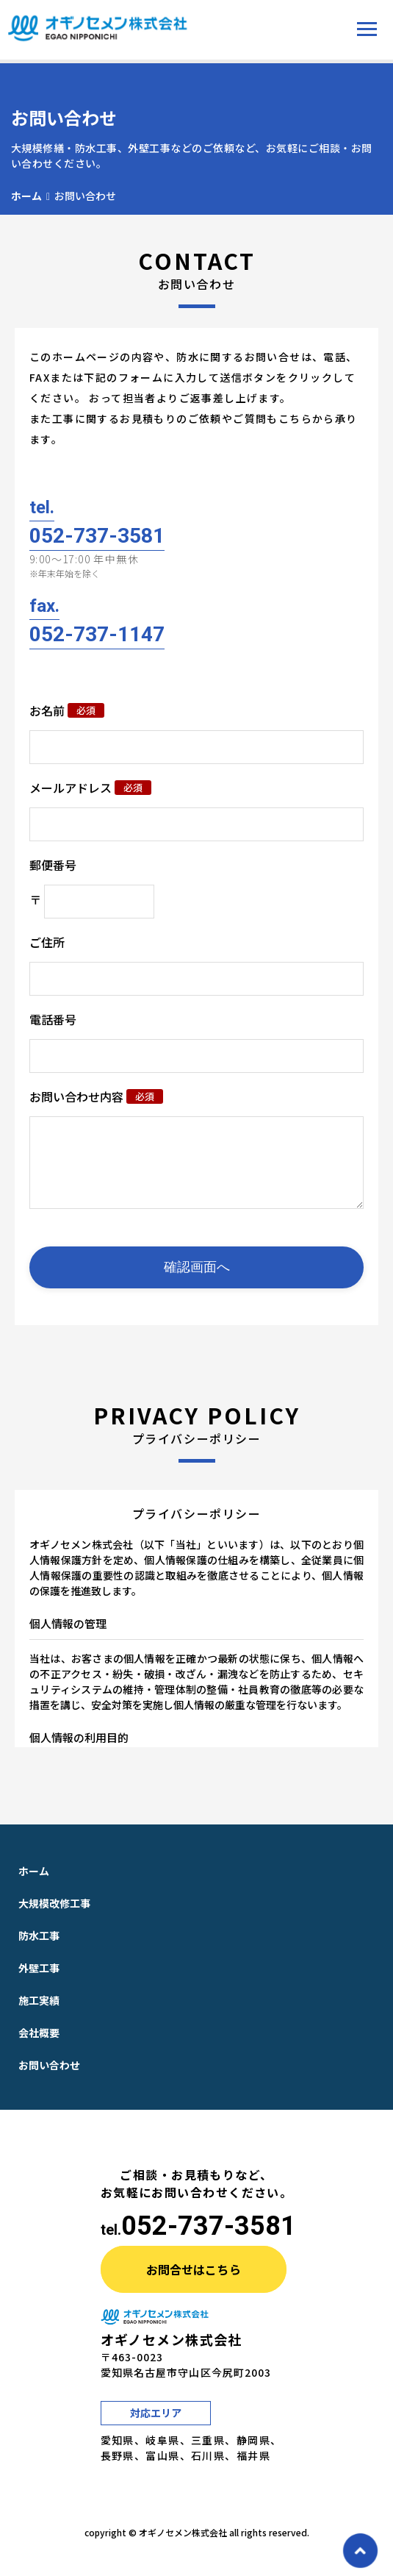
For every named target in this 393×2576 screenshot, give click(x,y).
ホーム (26, 195)
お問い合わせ (49, 2079)
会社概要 (39, 2047)
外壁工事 (39, 1982)
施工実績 (39, 2015)
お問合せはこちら (193, 2284)
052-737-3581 (208, 2240)
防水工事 (39, 1950)
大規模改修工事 (54, 1917)
